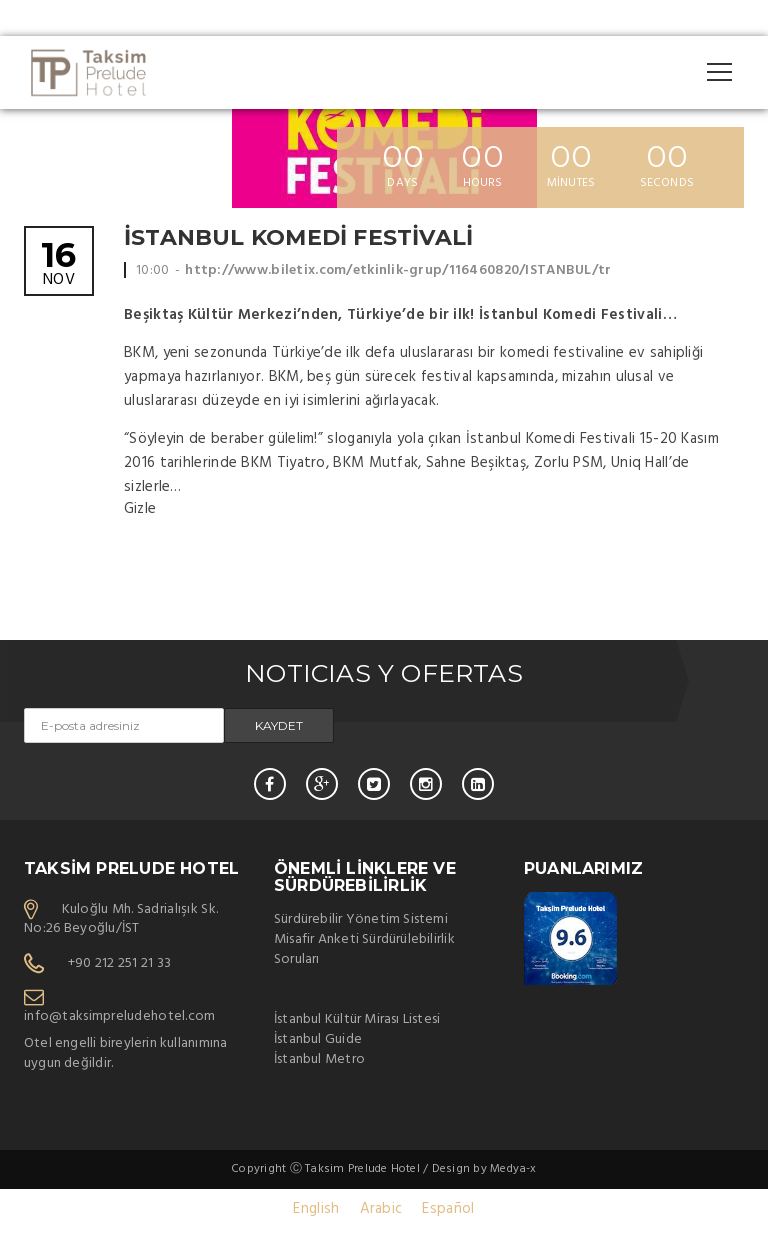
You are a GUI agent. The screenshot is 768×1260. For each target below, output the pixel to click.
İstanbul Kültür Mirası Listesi (357, 1019)
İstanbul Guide (318, 1039)
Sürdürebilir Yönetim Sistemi (361, 919)
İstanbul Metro (319, 1059)
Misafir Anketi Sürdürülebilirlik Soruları (364, 949)
